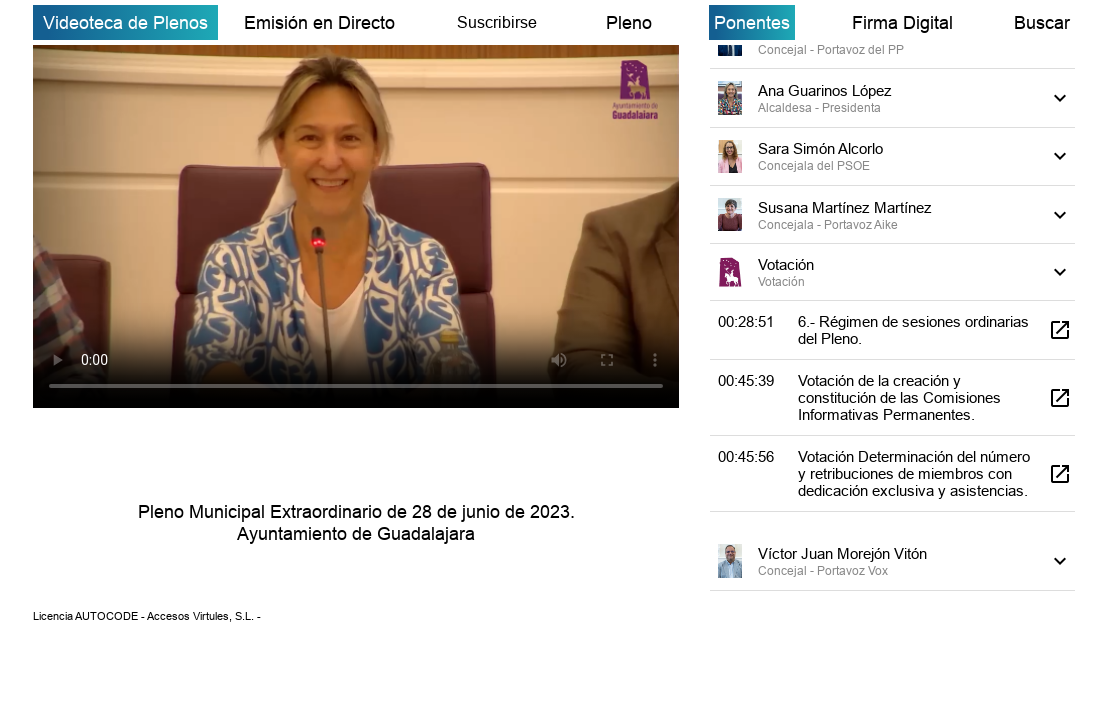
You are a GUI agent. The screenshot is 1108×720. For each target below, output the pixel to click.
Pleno (629, 22)
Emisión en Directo (319, 22)
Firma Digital (902, 22)
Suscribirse (497, 22)
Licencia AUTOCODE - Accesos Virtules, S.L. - (147, 616)
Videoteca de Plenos (125, 22)
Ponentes (752, 22)
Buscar (1042, 22)
